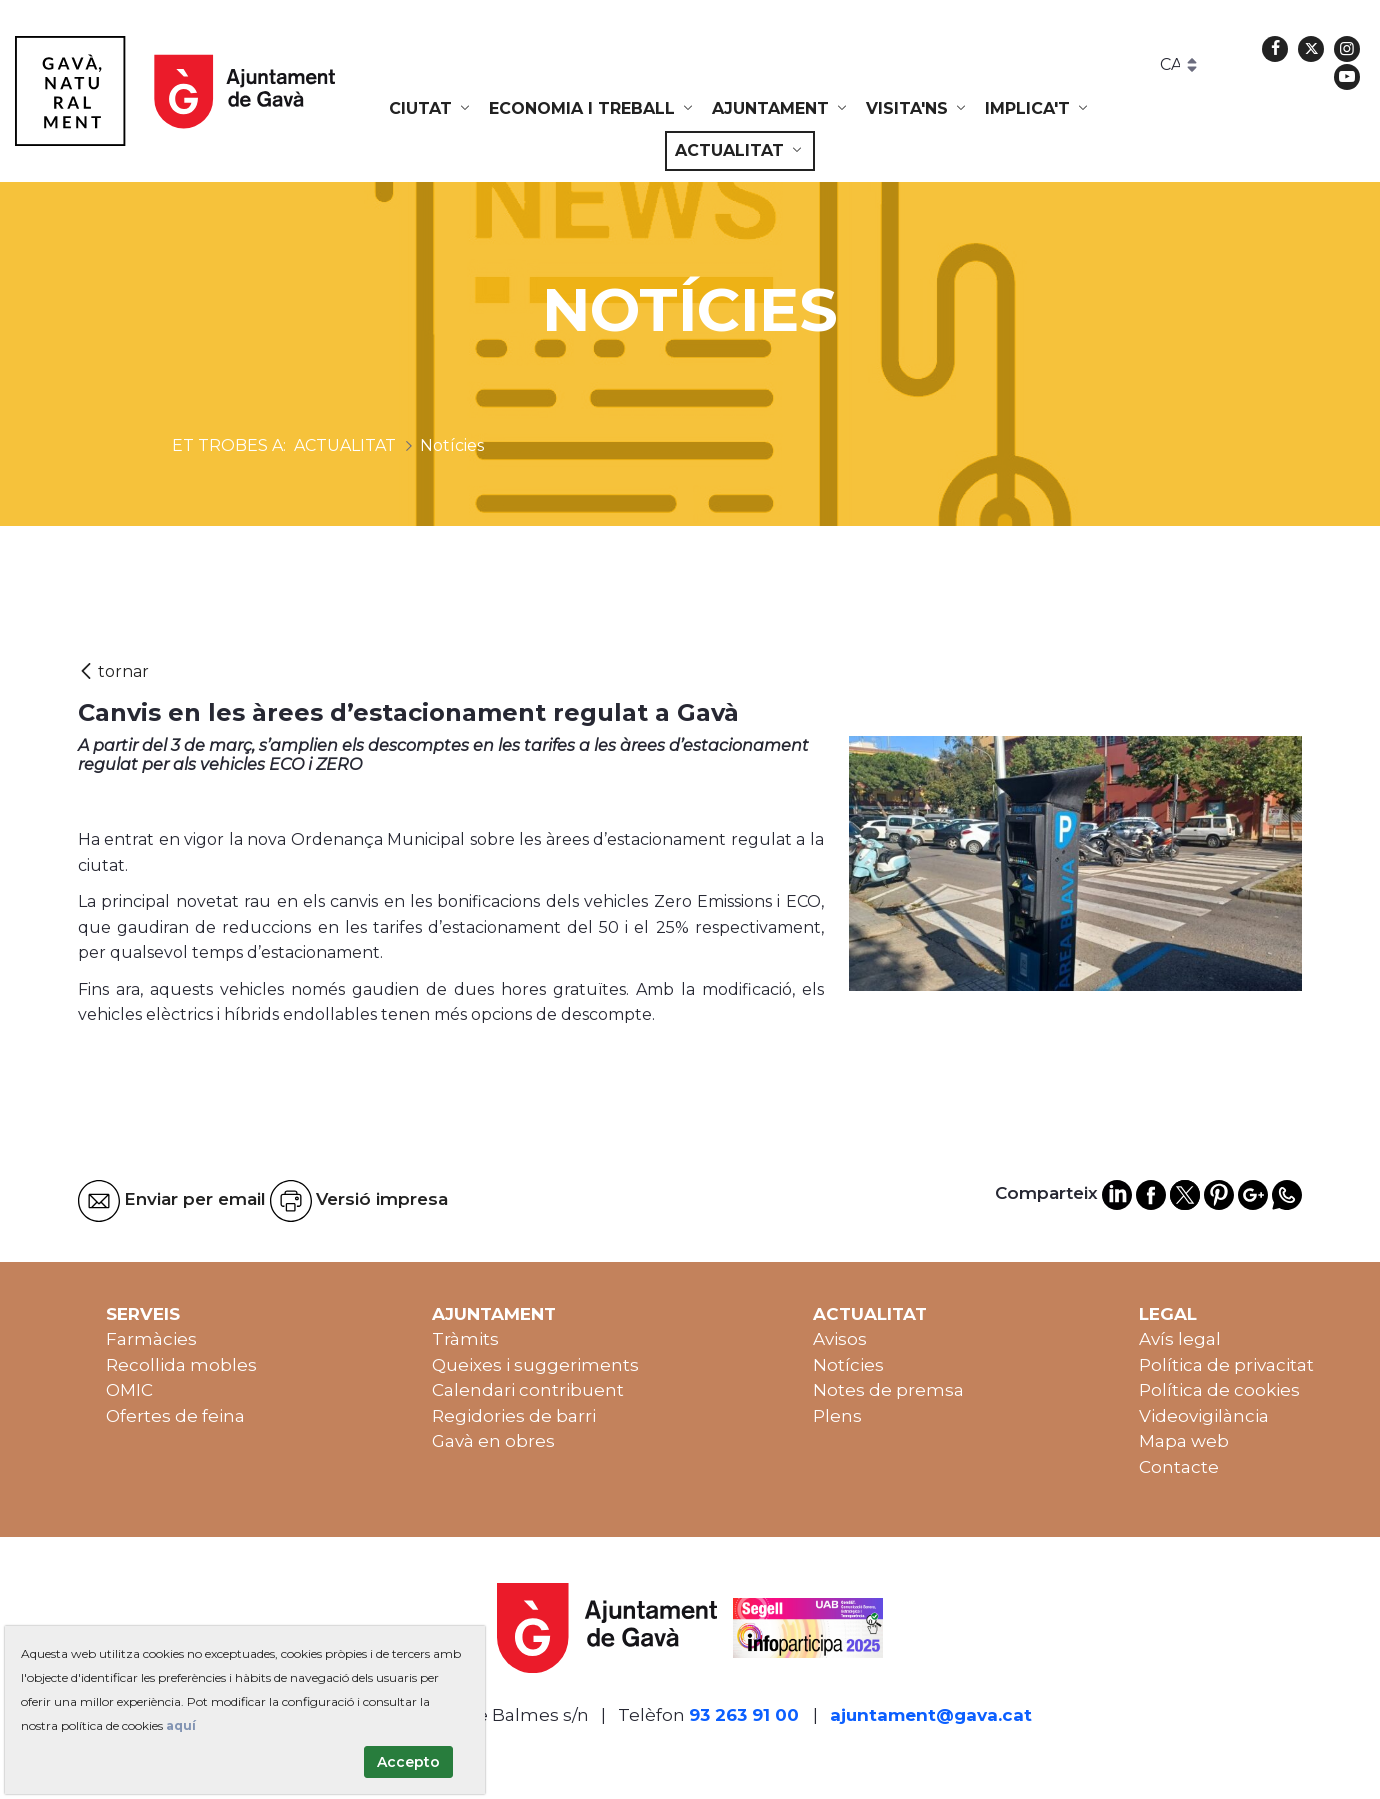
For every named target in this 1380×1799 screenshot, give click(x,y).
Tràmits (465, 1339)
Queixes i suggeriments (535, 1365)
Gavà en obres (493, 1441)
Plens (837, 1416)
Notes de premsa (888, 1390)
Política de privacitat (1226, 1365)
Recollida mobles (181, 1365)
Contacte (1179, 1467)
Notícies (848, 1365)
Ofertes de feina (175, 1416)
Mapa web (1184, 1441)
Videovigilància (1204, 1416)
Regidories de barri (514, 1416)
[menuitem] (431, 109)
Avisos (840, 1339)
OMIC (129, 1390)
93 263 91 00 (744, 1715)
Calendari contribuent (528, 1390)
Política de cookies (1219, 1390)
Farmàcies (151, 1339)
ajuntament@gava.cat (931, 1715)
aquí (181, 1725)
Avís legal (1180, 1339)
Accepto (408, 1762)
